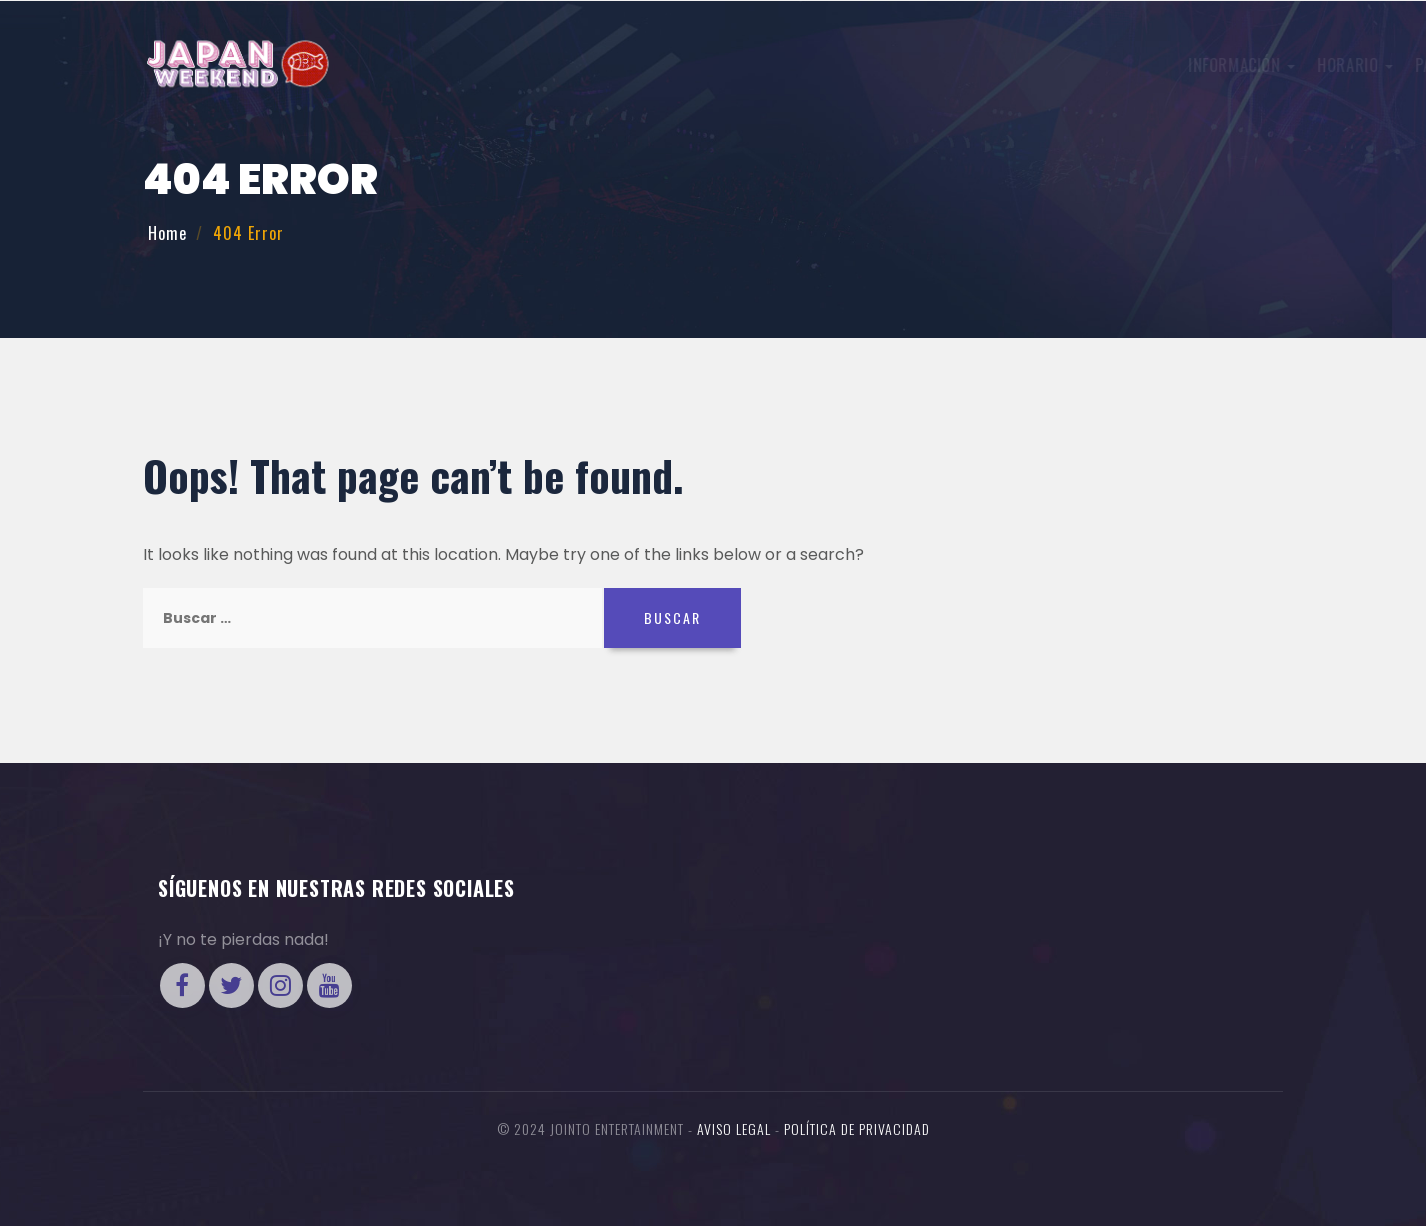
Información (606, 65)
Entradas (1191, 63)
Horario (720, 65)
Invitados (1047, 65)
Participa (821, 65)
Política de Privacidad (857, 1128)
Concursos (933, 65)
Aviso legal (734, 1128)
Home (167, 233)
